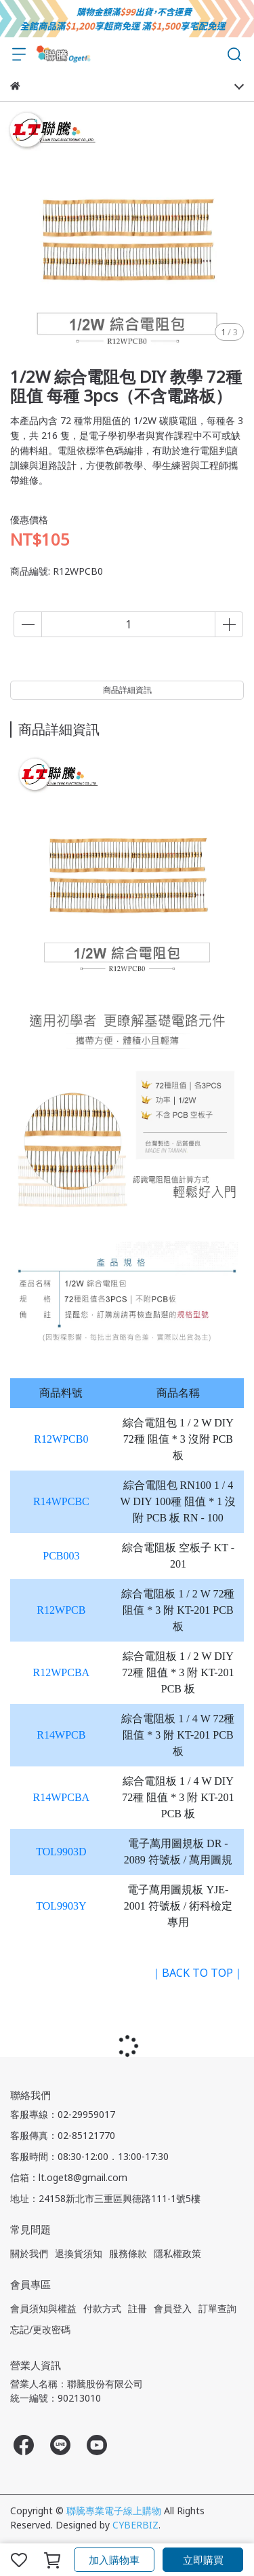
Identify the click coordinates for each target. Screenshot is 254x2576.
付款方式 (102, 2308)
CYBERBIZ (135, 2524)
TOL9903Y (61, 1906)
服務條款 (128, 2253)
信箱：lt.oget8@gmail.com (68, 2177)
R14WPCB (61, 1735)
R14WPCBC (61, 1501)
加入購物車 (114, 2559)
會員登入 (173, 2308)
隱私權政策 (177, 2253)
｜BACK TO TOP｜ (197, 1972)
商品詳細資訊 (127, 690)
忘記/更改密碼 (40, 2329)
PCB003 (61, 1555)
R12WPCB (61, 1610)
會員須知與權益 (43, 2308)
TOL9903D (61, 1851)
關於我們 (29, 2253)
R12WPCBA (61, 1672)
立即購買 (203, 2559)
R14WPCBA (61, 1797)
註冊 (137, 2308)
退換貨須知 (78, 2253)
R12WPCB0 (61, 1439)
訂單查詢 (217, 2308)
